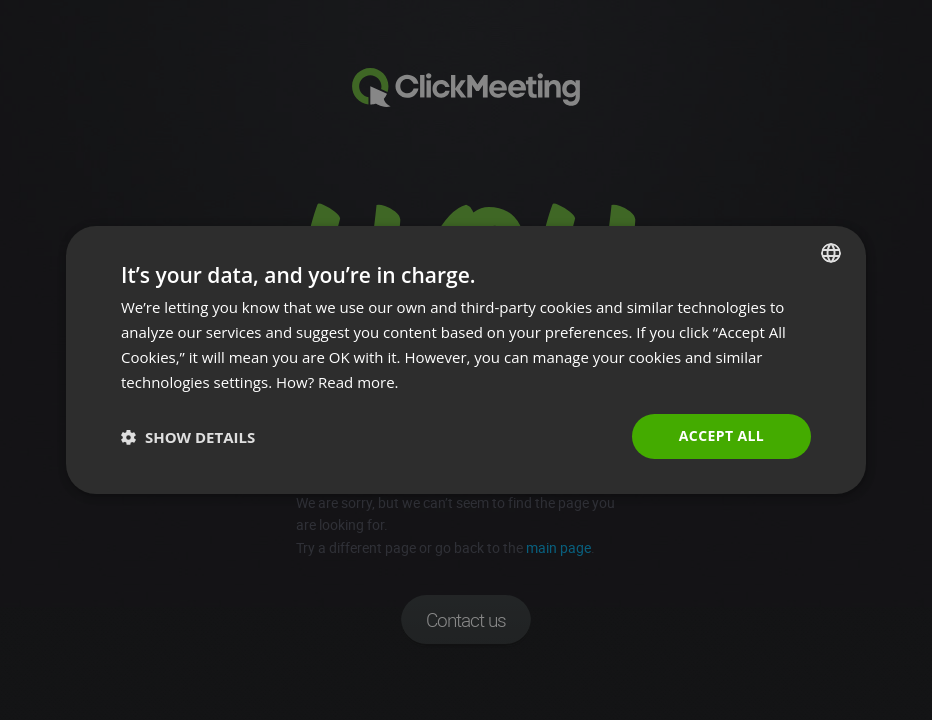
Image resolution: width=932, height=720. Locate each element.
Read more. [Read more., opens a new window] (358, 382)
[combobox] (831, 253)
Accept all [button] (721, 435)
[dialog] (466, 360)
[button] (188, 437)
